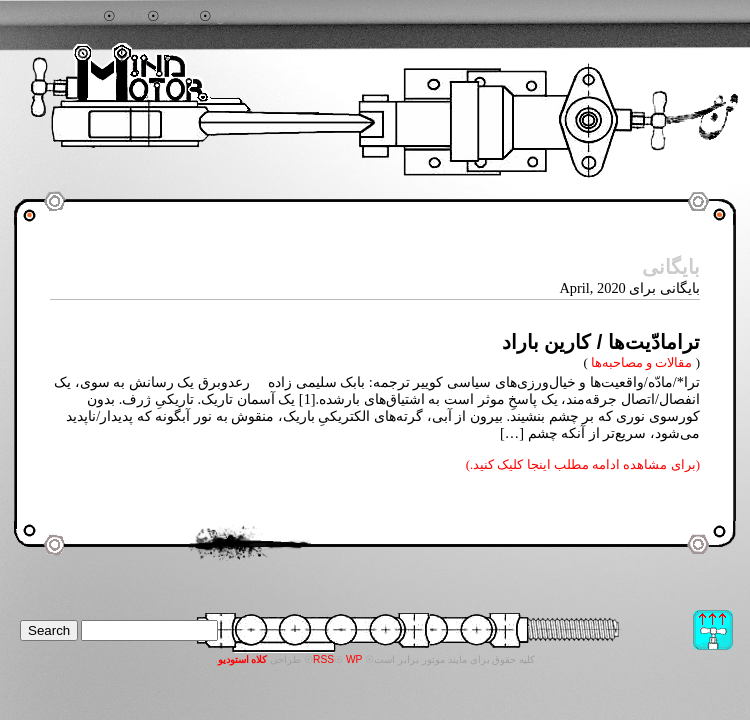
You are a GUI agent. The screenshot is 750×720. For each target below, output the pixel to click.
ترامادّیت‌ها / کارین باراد (601, 342)
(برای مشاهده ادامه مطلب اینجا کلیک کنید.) (583, 464)
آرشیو (180, 17)
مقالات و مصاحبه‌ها (641, 362)
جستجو (79, 17)
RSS (323, 659)
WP (354, 659)
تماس (232, 17)
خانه (131, 17)
